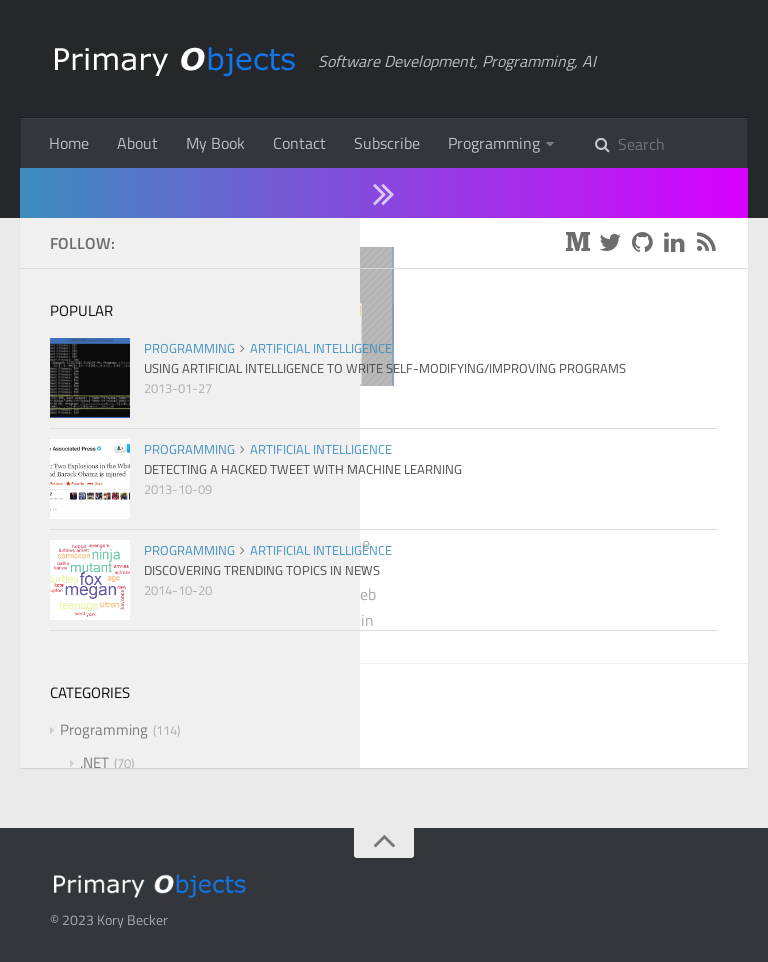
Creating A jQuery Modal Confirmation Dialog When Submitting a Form (210, 471)
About (137, 143)
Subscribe (387, 143)
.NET (227, 410)
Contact (299, 143)
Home (69, 143)
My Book (215, 143)
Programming (494, 143)
